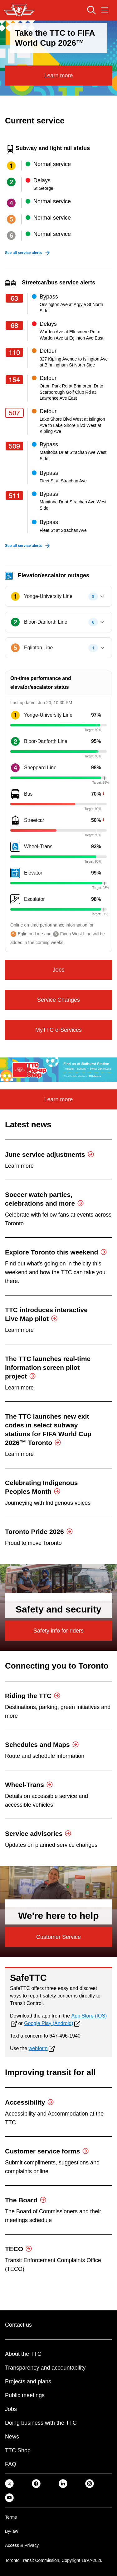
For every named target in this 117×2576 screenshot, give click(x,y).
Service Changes (58, 1000)
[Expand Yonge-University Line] (102, 596)
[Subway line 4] (11, 203)
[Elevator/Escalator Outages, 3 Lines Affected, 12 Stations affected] (58, 575)
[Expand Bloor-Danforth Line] (102, 622)
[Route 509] (16, 446)
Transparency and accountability (45, 2368)
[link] (9, 2483)
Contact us (18, 2325)
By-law (11, 2531)
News (12, 2436)
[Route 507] (16, 413)
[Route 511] (16, 496)
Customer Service (58, 1937)
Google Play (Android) (48, 2023)
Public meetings (25, 2395)
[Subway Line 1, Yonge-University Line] (15, 596)
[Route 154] (16, 380)
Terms (11, 2517)
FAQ (10, 2464)
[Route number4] (15, 768)
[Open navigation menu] (105, 10)
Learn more (58, 75)
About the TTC (23, 2354)
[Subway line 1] (11, 166)
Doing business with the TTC (41, 2423)
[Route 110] (16, 352)
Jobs (58, 970)
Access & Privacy (22, 2545)
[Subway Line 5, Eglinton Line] (15, 648)
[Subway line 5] (11, 219)
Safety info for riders (58, 1631)
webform (38, 2048)
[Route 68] (16, 325)
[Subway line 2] (11, 182)
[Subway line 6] (11, 236)
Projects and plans (28, 2381)
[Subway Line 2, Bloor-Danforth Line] (15, 622)
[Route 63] (16, 298)
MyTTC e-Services (58, 1030)
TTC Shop (18, 2450)
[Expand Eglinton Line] (102, 647)
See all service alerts (23, 253)
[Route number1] (15, 715)
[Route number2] (15, 741)
